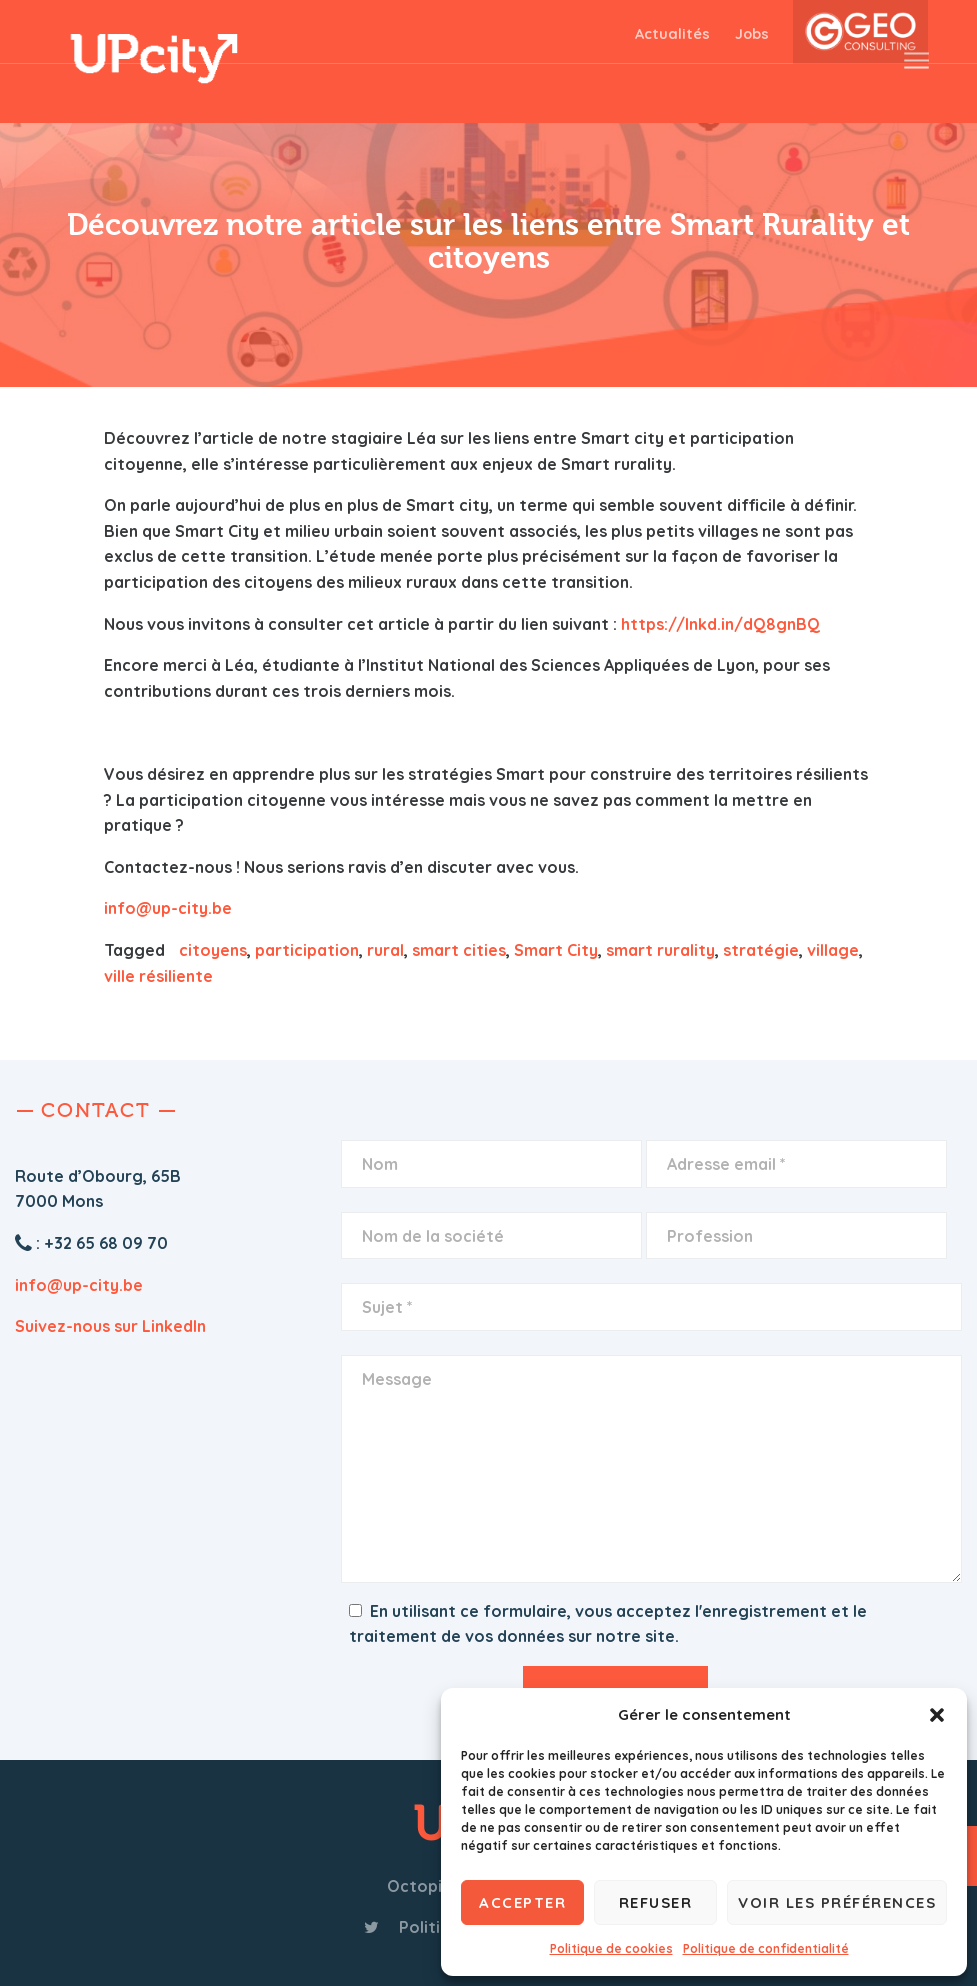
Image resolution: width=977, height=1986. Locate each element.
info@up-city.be (168, 908)
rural (385, 950)
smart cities (459, 950)
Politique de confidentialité (766, 1948)
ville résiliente (158, 976)
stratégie (761, 950)
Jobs (752, 34)
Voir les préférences (837, 1902)
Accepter (522, 1902)
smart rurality (660, 950)
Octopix (419, 1886)
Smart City (556, 950)
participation (307, 950)
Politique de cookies (611, 1948)
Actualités (672, 34)
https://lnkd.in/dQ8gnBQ (720, 624)
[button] (937, 1715)
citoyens (213, 950)
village (833, 950)
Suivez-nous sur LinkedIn (110, 1326)
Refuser (656, 1902)
